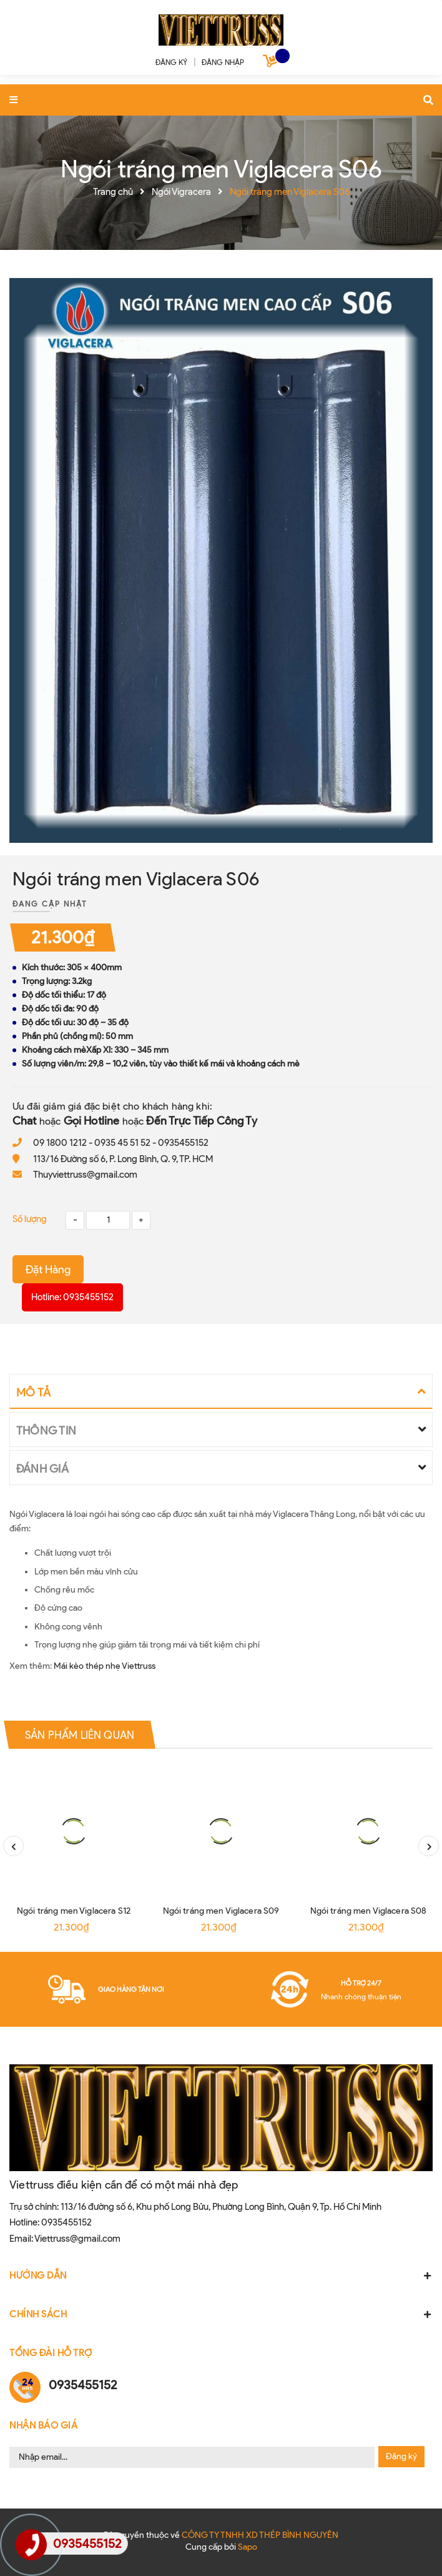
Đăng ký (401, 2456)
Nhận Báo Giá (43, 2425)
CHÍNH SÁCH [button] (221, 2314)
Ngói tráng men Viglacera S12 (73, 1911)
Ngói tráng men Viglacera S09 (221, 1911)
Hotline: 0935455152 (72, 1297)
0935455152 (183, 1142)
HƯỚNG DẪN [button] (221, 2275)
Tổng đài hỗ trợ (50, 2353)
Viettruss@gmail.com (77, 2238)
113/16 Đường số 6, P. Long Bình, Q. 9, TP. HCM (123, 1159)
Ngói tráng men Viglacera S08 (368, 1911)
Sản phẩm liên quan (79, 1734)
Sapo (247, 2547)
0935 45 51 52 (122, 1142)
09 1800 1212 (60, 1142)
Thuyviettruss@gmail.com (85, 1174)
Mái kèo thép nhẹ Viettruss (104, 1666)
